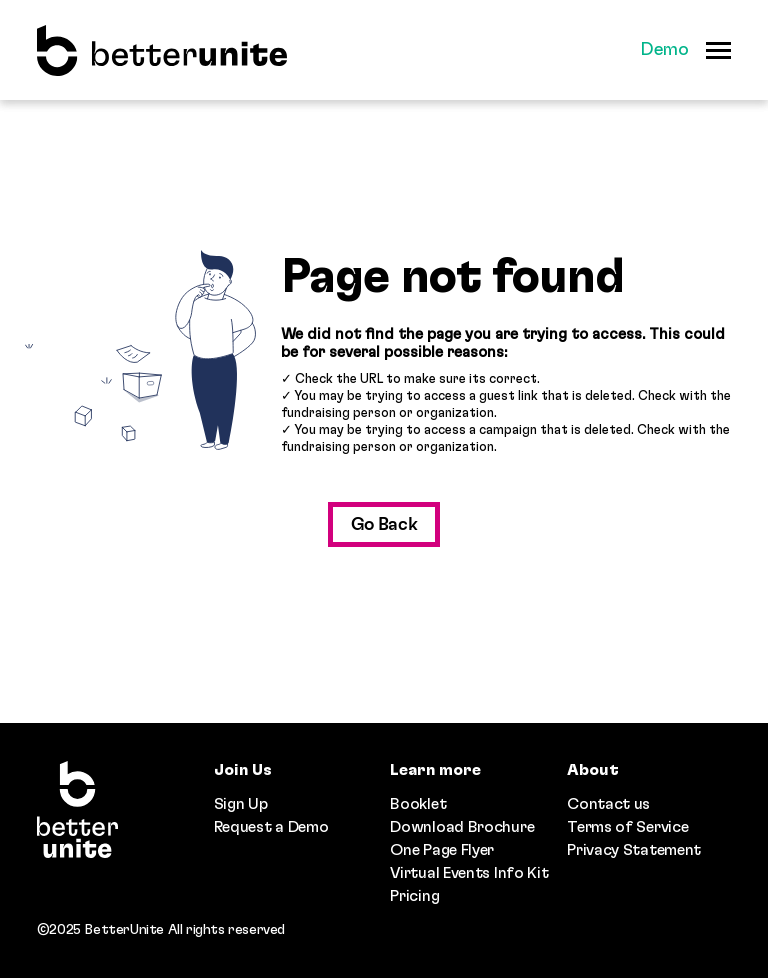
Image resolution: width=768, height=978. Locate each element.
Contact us (608, 804)
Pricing (414, 896)
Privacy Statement (634, 850)
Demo (664, 50)
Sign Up (241, 804)
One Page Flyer (442, 850)
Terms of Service (627, 827)
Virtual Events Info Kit (469, 873)
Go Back (384, 525)
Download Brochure (462, 827)
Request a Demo (271, 827)
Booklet (418, 804)
